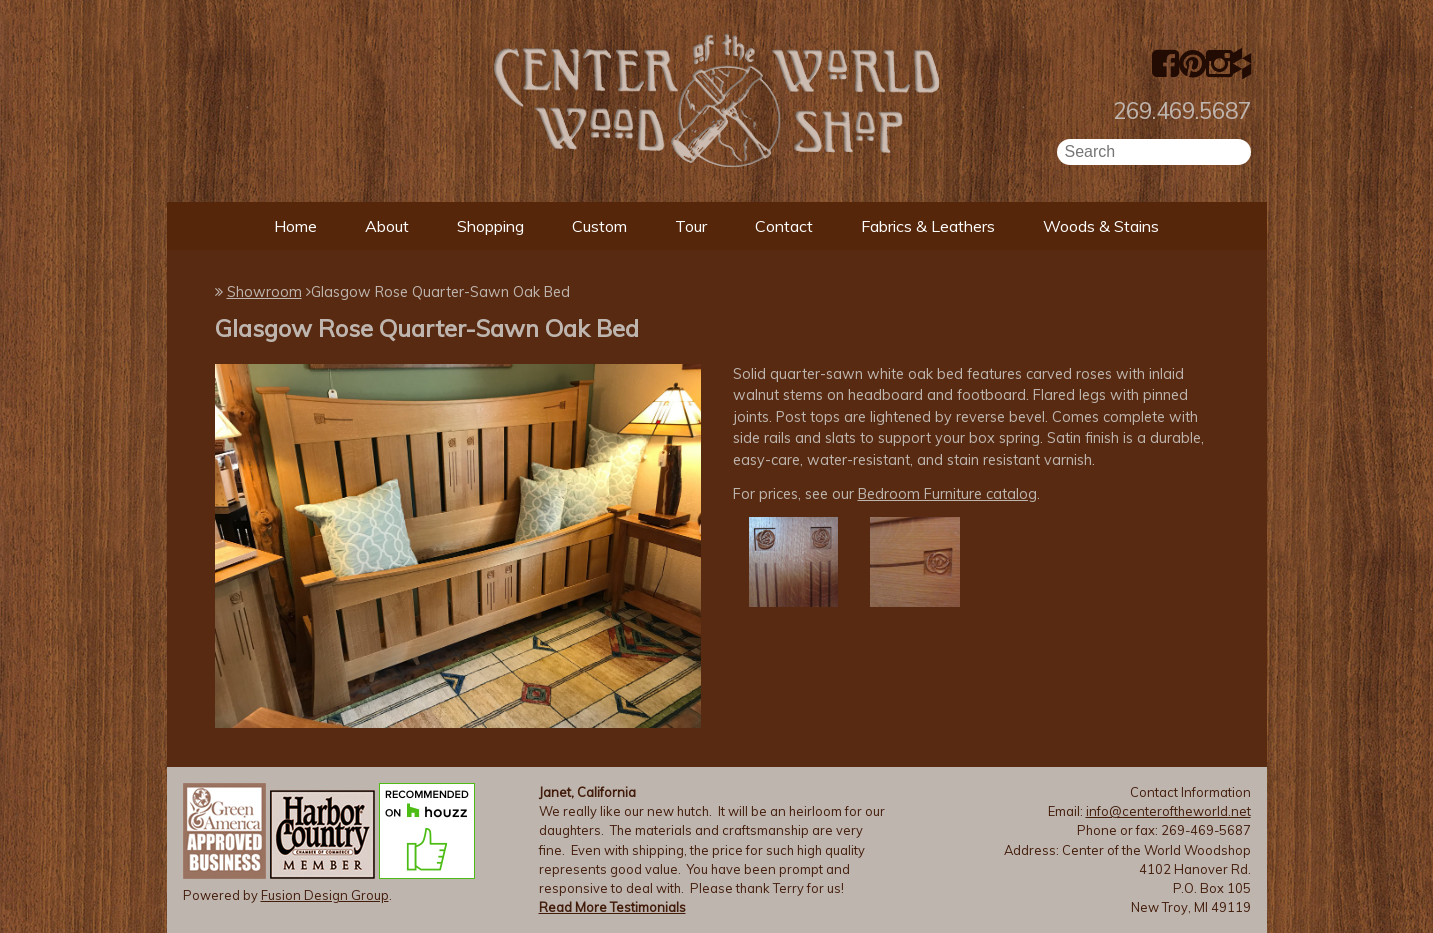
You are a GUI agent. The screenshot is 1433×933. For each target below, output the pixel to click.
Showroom (264, 292)
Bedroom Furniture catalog (947, 494)
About (387, 226)
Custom (599, 226)
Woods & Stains (1101, 226)
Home (295, 226)
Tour (691, 226)
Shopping (490, 226)
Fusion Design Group (325, 895)
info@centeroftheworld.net (1168, 811)
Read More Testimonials (612, 907)
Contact (784, 226)
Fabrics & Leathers (928, 226)
